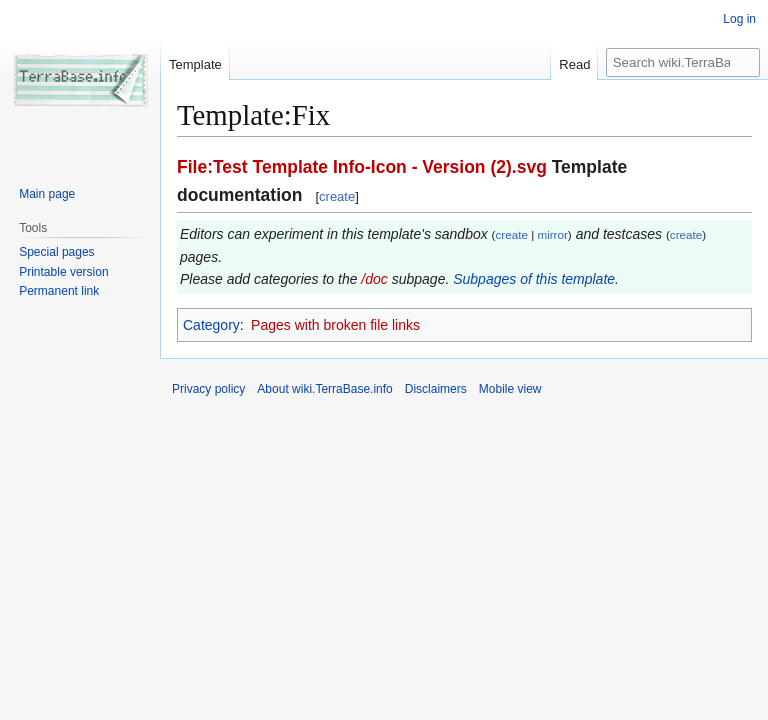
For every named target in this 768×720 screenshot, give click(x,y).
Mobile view (510, 389)
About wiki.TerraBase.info (324, 389)
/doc (374, 279)
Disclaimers (436, 389)
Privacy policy (208, 389)
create (337, 196)
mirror (552, 234)
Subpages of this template (534, 279)
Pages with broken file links (335, 325)
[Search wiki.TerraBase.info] (683, 62)
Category (211, 325)
